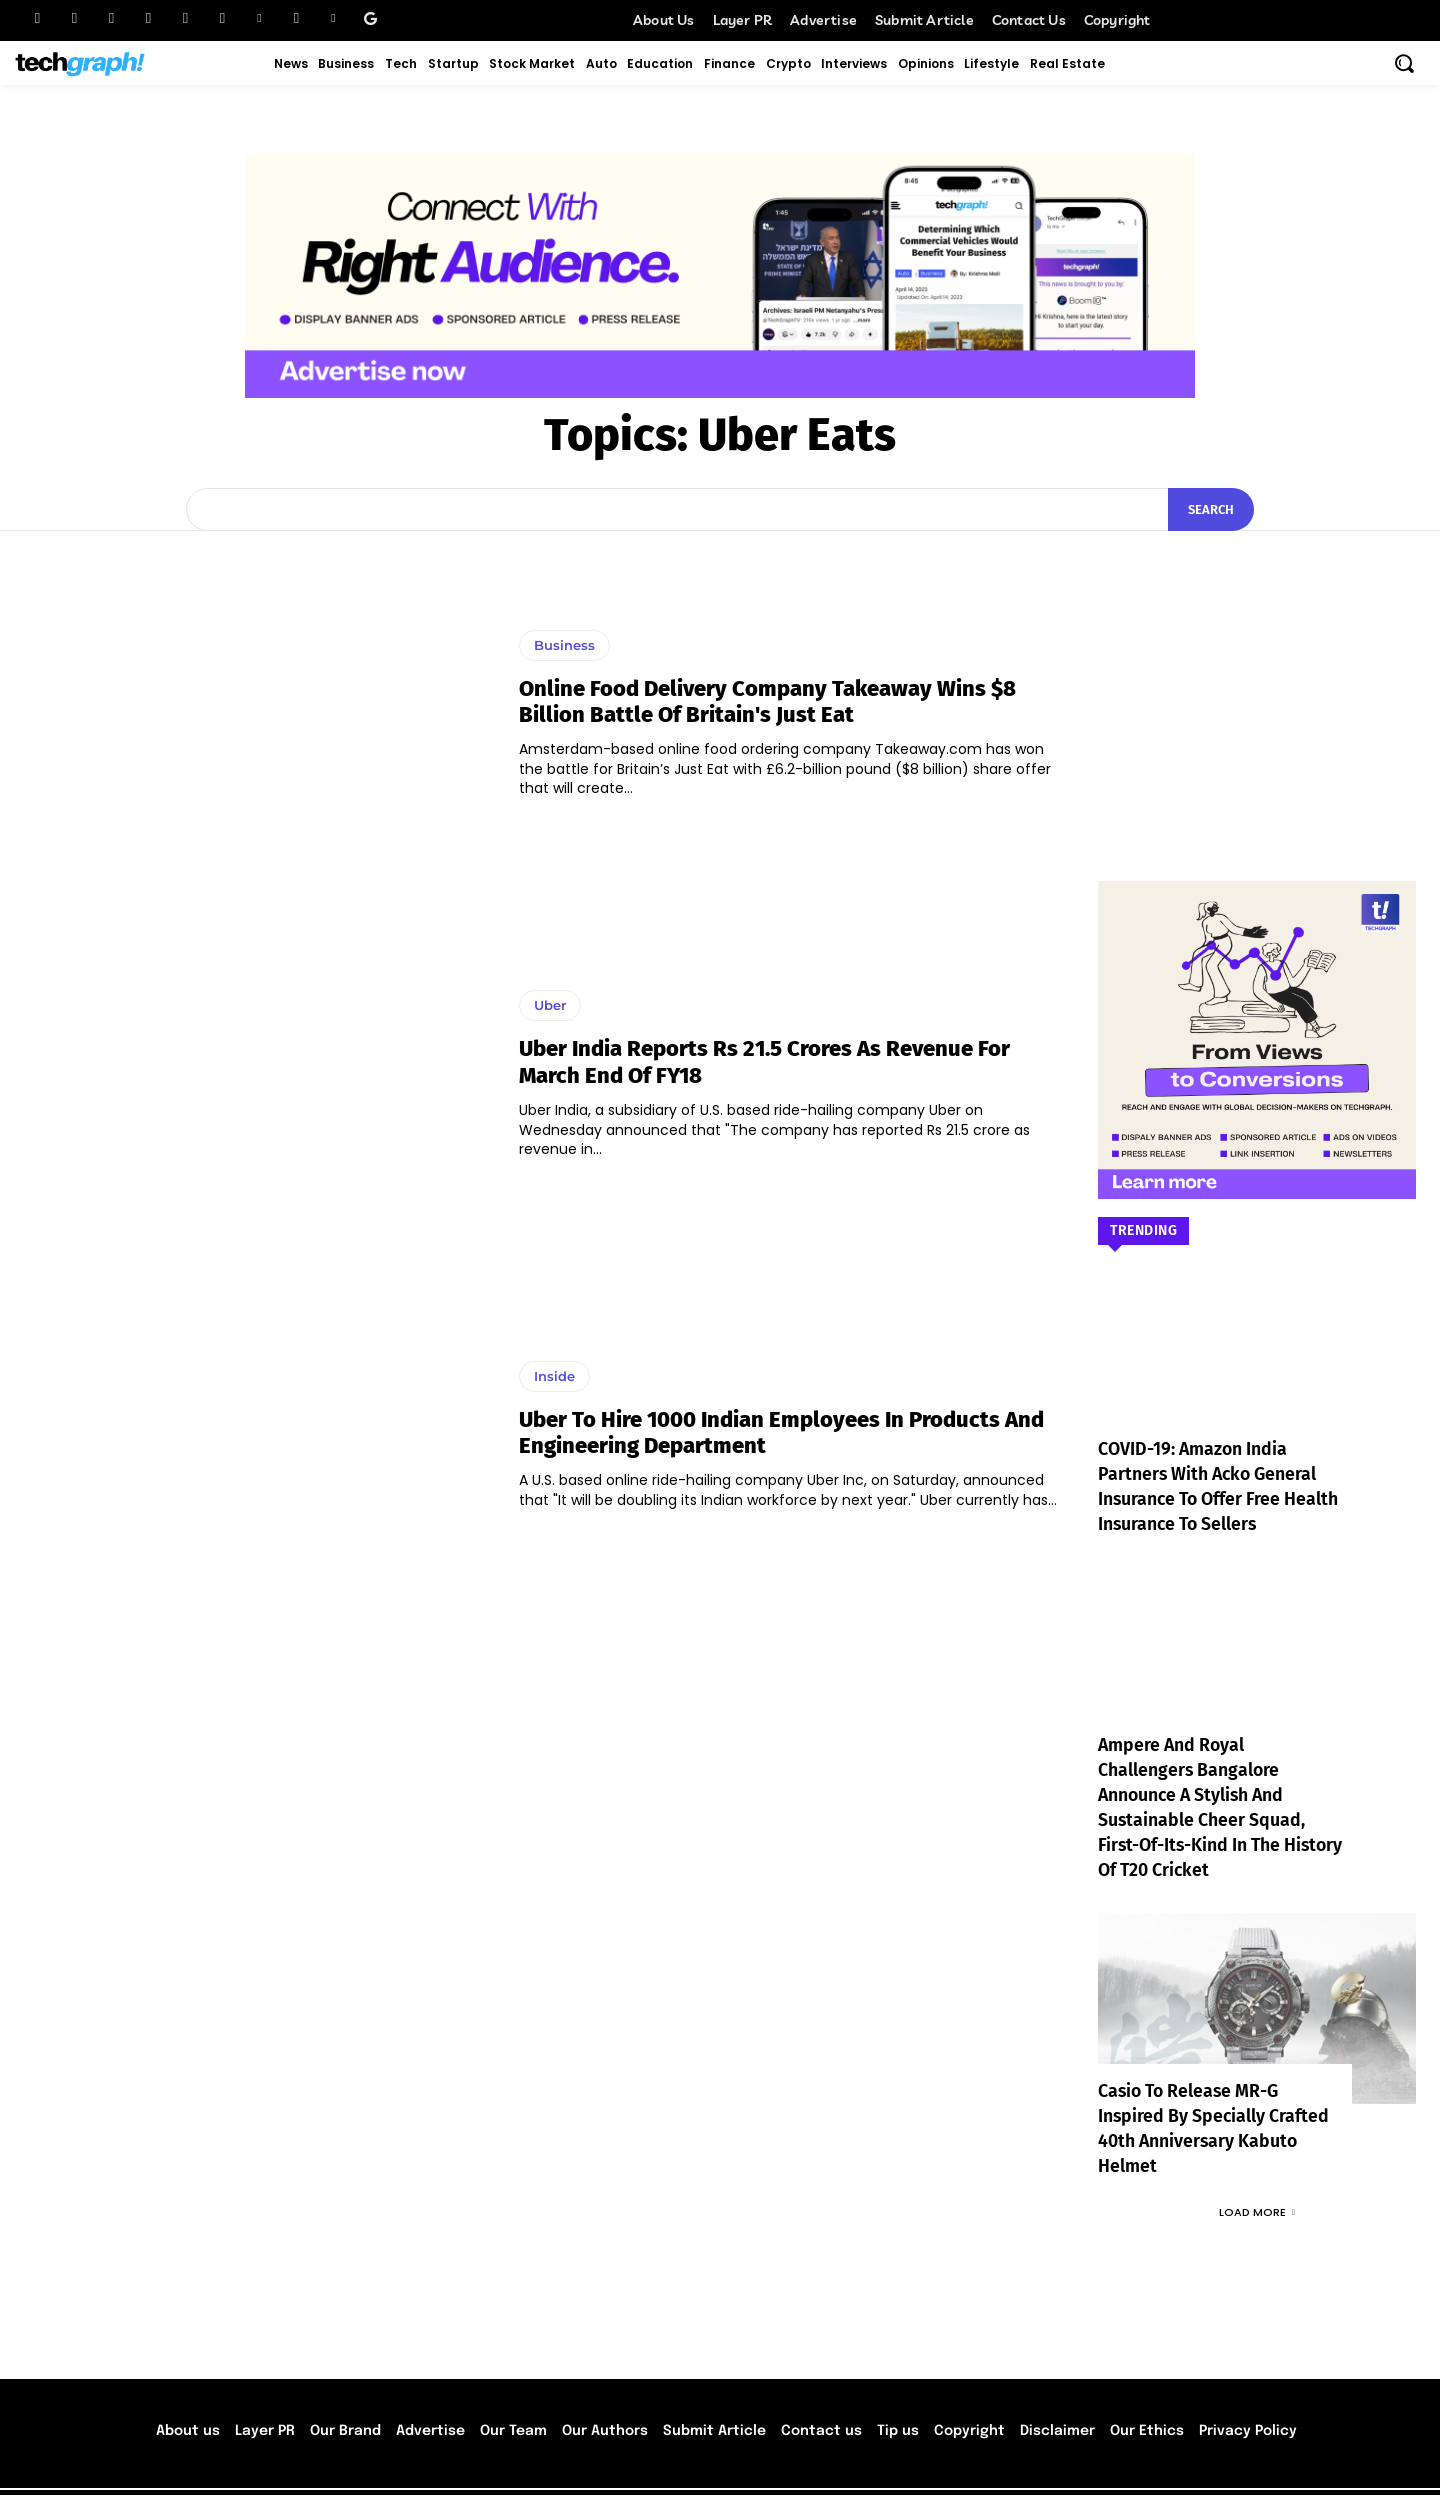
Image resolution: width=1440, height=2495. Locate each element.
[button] (1404, 63)
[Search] (1211, 510)
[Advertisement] (1257, 676)
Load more (1257, 2162)
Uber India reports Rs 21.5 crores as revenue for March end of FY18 (764, 1061)
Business (564, 645)
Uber (550, 1005)
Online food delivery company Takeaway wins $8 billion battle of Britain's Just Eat (767, 701)
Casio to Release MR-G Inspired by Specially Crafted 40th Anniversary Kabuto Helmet (1215, 2091)
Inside (554, 1376)
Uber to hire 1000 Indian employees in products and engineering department (781, 1432)
